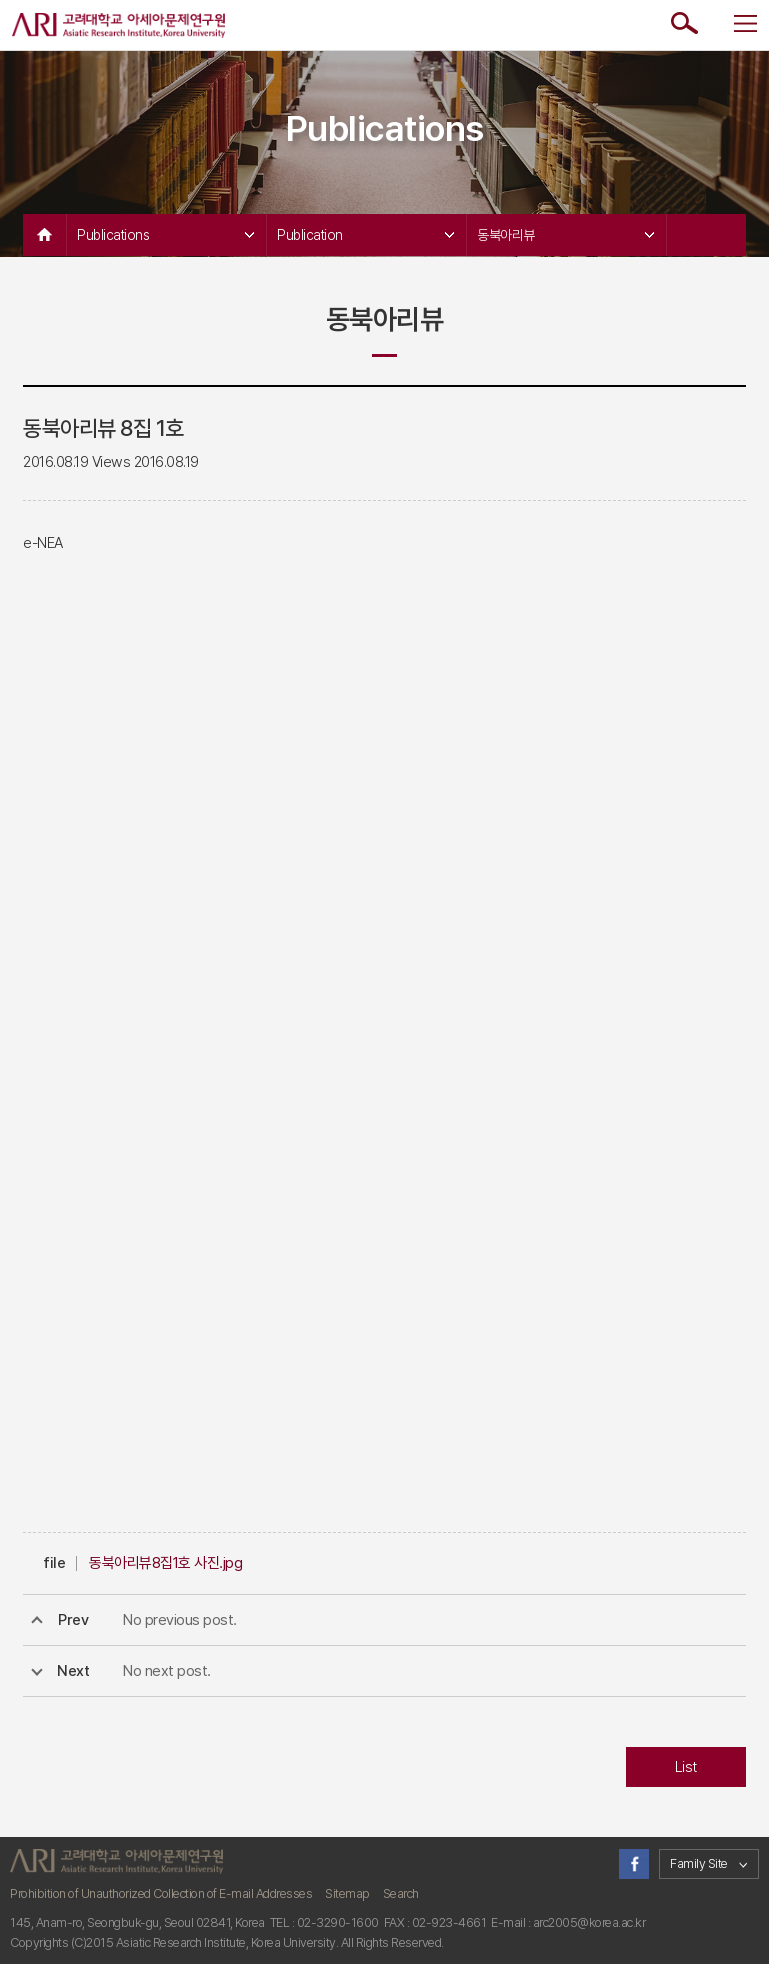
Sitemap (347, 1893)
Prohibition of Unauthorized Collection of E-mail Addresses (161, 1893)
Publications (165, 235)
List (686, 1767)
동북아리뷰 (565, 235)
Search (401, 1893)
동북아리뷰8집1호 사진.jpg (165, 1563)
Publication (365, 235)
